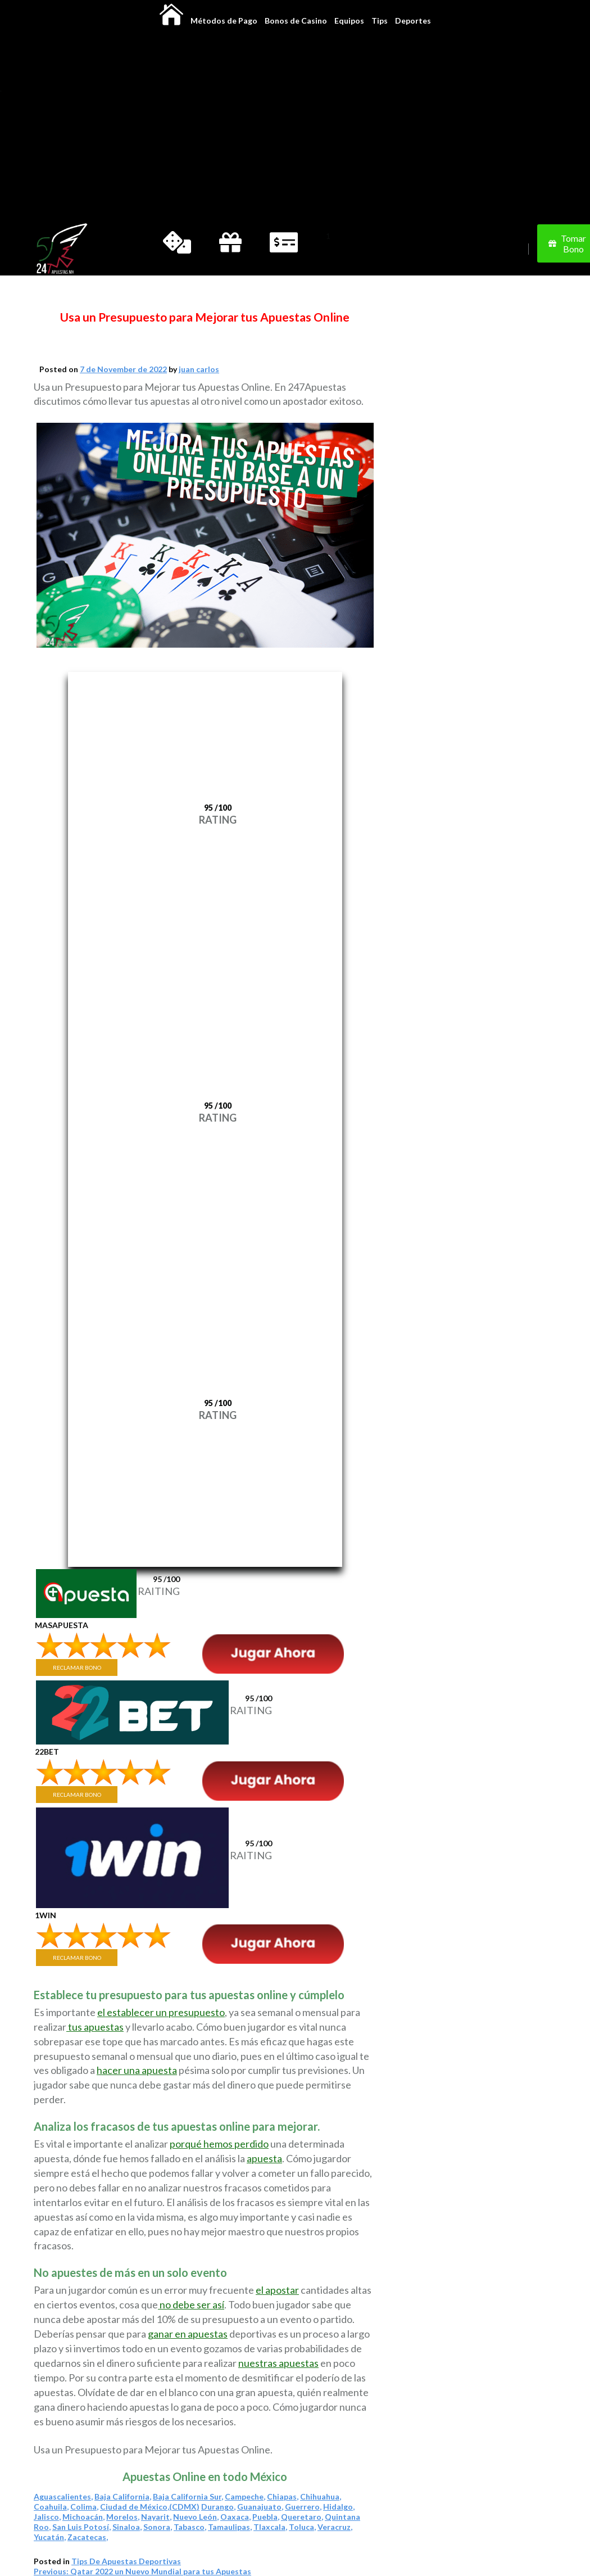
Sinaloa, (127, 2527)
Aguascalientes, (63, 2496)
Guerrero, (303, 2506)
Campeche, (245, 2496)
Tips (379, 20)
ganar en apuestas (188, 2334)
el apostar (277, 2290)
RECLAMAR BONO (77, 1667)
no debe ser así (191, 2304)
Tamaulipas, (230, 2527)
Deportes (413, 20)
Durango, (218, 2506)
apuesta (264, 2158)
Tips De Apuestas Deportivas (126, 2561)
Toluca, (302, 2527)
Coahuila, (51, 2506)
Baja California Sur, (188, 2496)
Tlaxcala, (270, 2527)
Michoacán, (83, 2516)
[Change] (98, 249)
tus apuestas (95, 2027)
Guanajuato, (260, 2506)
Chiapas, (282, 2496)
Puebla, (265, 2516)
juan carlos (199, 369)
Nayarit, (156, 2516)
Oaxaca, (235, 2516)
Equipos (349, 20)
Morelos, (122, 2516)
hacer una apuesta (137, 2070)
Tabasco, (190, 2527)
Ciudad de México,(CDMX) (149, 2506)
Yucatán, (50, 2537)
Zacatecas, (87, 2537)
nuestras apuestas (278, 2363)
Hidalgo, (339, 2506)
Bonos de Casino (296, 20)
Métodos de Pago (223, 20)
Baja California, (122, 2496)
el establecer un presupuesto (161, 2012)
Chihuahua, (320, 2496)
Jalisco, (47, 2516)
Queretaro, (302, 2516)
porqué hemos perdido (219, 2143)
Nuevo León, (196, 2516)
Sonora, (157, 2527)
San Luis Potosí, (81, 2527)
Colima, (84, 2506)
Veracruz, (334, 2527)
